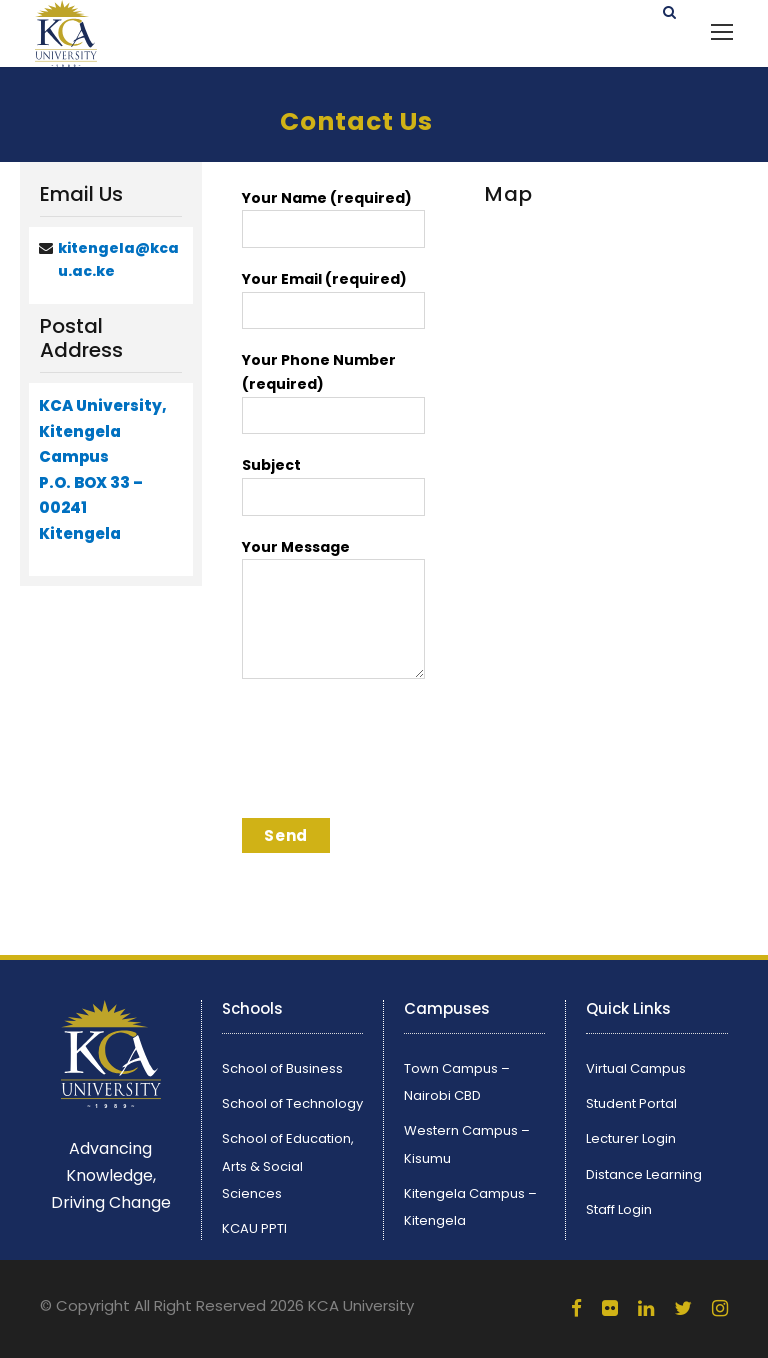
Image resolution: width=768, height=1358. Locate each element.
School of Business (282, 1068)
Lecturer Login (631, 1138)
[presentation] (394, 755)
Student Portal (631, 1103)
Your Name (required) (333, 218)
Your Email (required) (333, 299)
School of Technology (292, 1103)
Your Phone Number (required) (333, 392)
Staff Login (619, 1209)
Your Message (333, 611)
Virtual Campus (636, 1068)
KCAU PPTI (254, 1228)
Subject (333, 485)
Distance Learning (644, 1174)
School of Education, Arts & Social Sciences (288, 1165)
